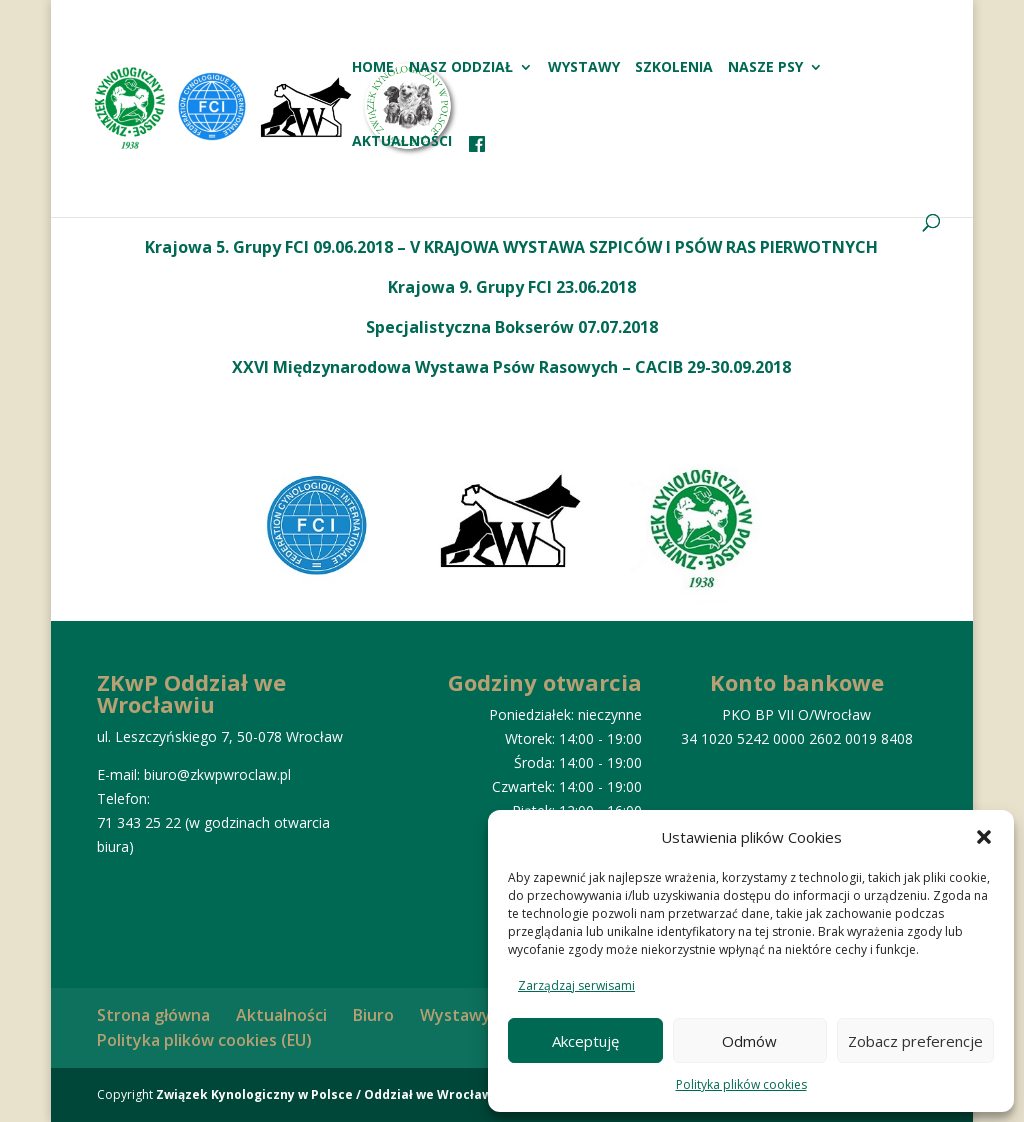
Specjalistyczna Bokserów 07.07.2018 (512, 327)
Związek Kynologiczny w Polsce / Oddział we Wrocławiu (330, 1094)
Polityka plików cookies (741, 1084)
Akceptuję (585, 1041)
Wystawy (584, 68)
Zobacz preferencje (915, 1041)
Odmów (749, 1041)
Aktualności (402, 142)
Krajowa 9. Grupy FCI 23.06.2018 (512, 287)
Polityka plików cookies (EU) (204, 1040)
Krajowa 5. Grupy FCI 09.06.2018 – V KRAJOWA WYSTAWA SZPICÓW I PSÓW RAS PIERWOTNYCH (511, 247)
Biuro (373, 1015)
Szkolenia (674, 68)
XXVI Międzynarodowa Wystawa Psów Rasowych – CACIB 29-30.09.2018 (511, 367)
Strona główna (153, 1015)
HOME (373, 68)
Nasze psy (765, 68)
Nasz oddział (461, 68)
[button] (984, 837)
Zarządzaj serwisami (576, 985)
